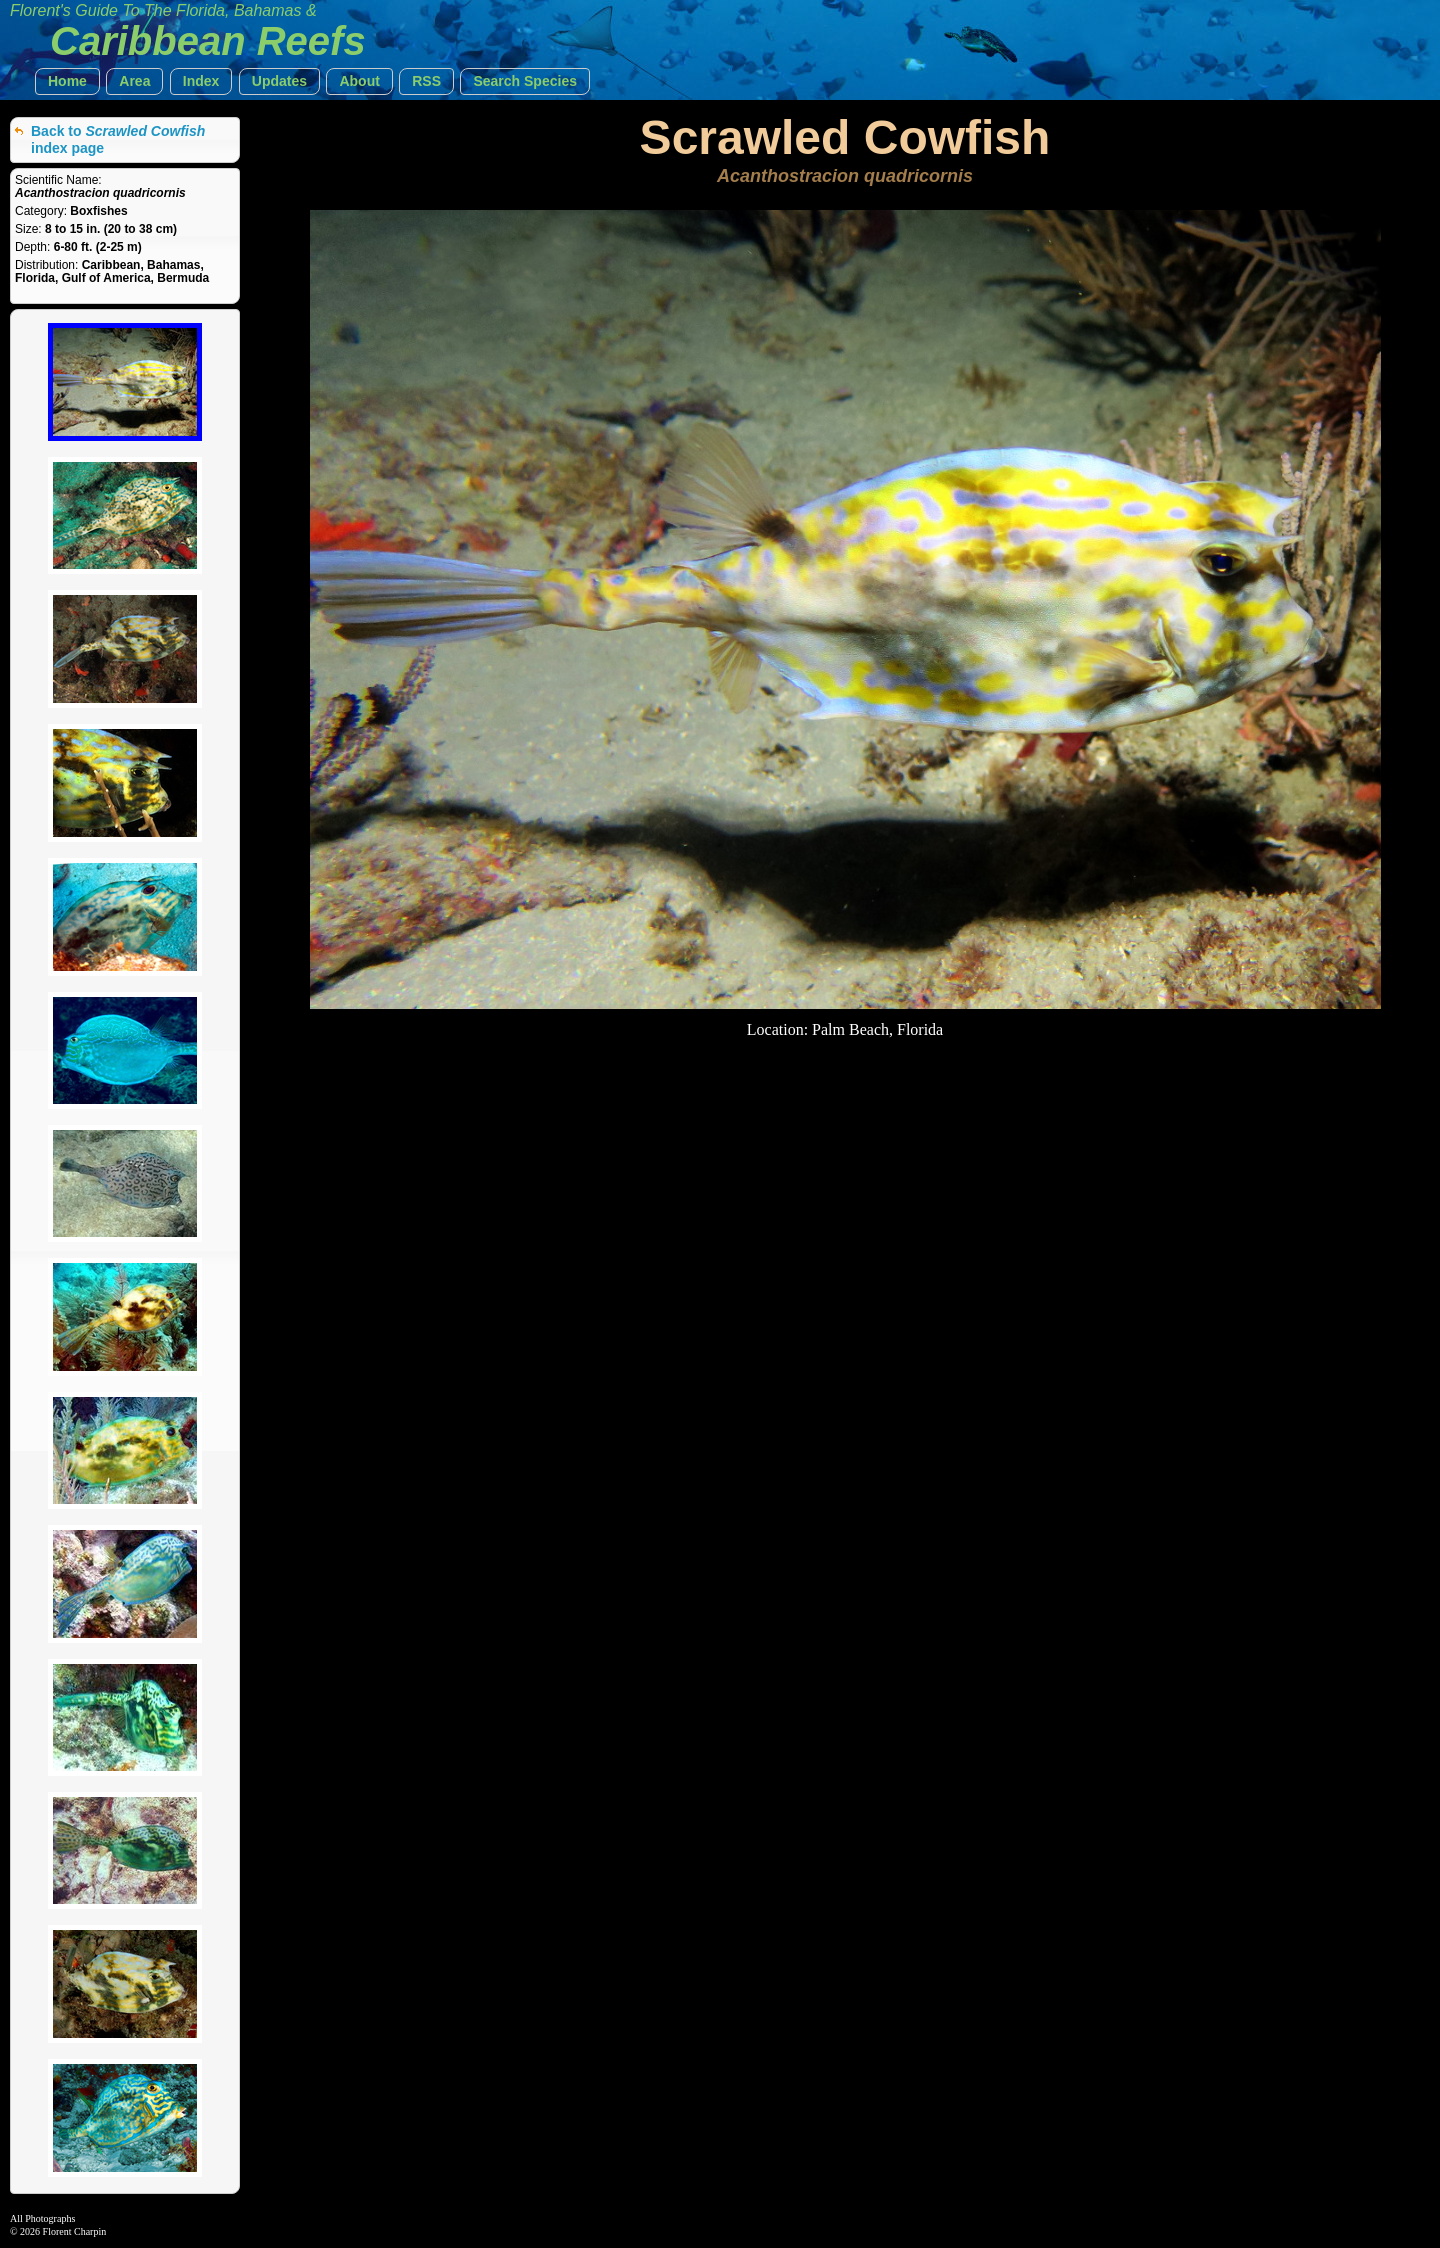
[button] (67, 81)
